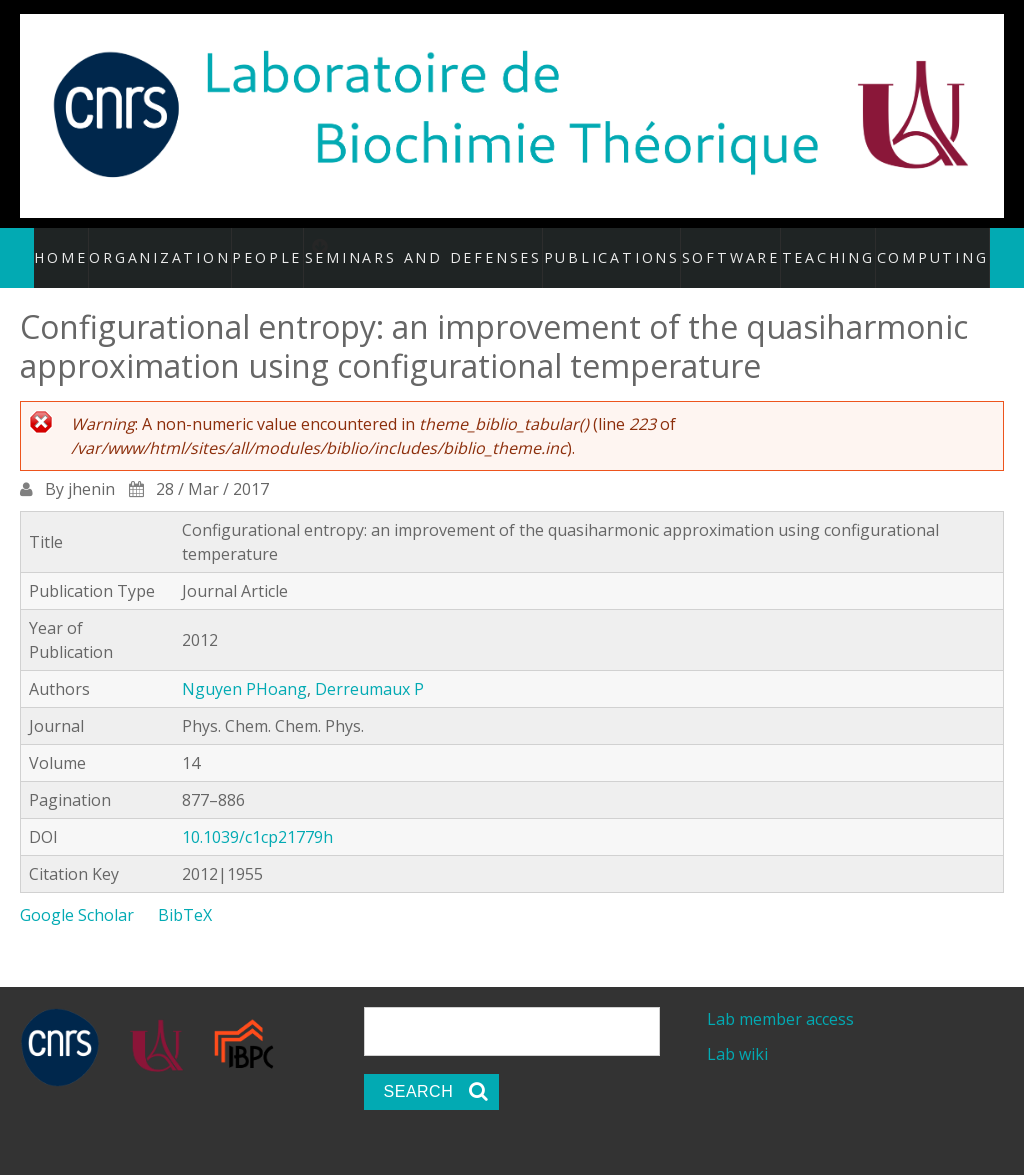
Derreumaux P (369, 668)
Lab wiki (737, 1033)
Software (716, 247)
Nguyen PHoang (244, 668)
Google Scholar (77, 894)
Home (92, 247)
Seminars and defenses (452, 247)
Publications (607, 247)
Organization (188, 247)
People (293, 247)
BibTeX (185, 894)
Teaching (810, 247)
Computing (910, 247)
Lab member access (780, 998)
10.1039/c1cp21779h (257, 816)
